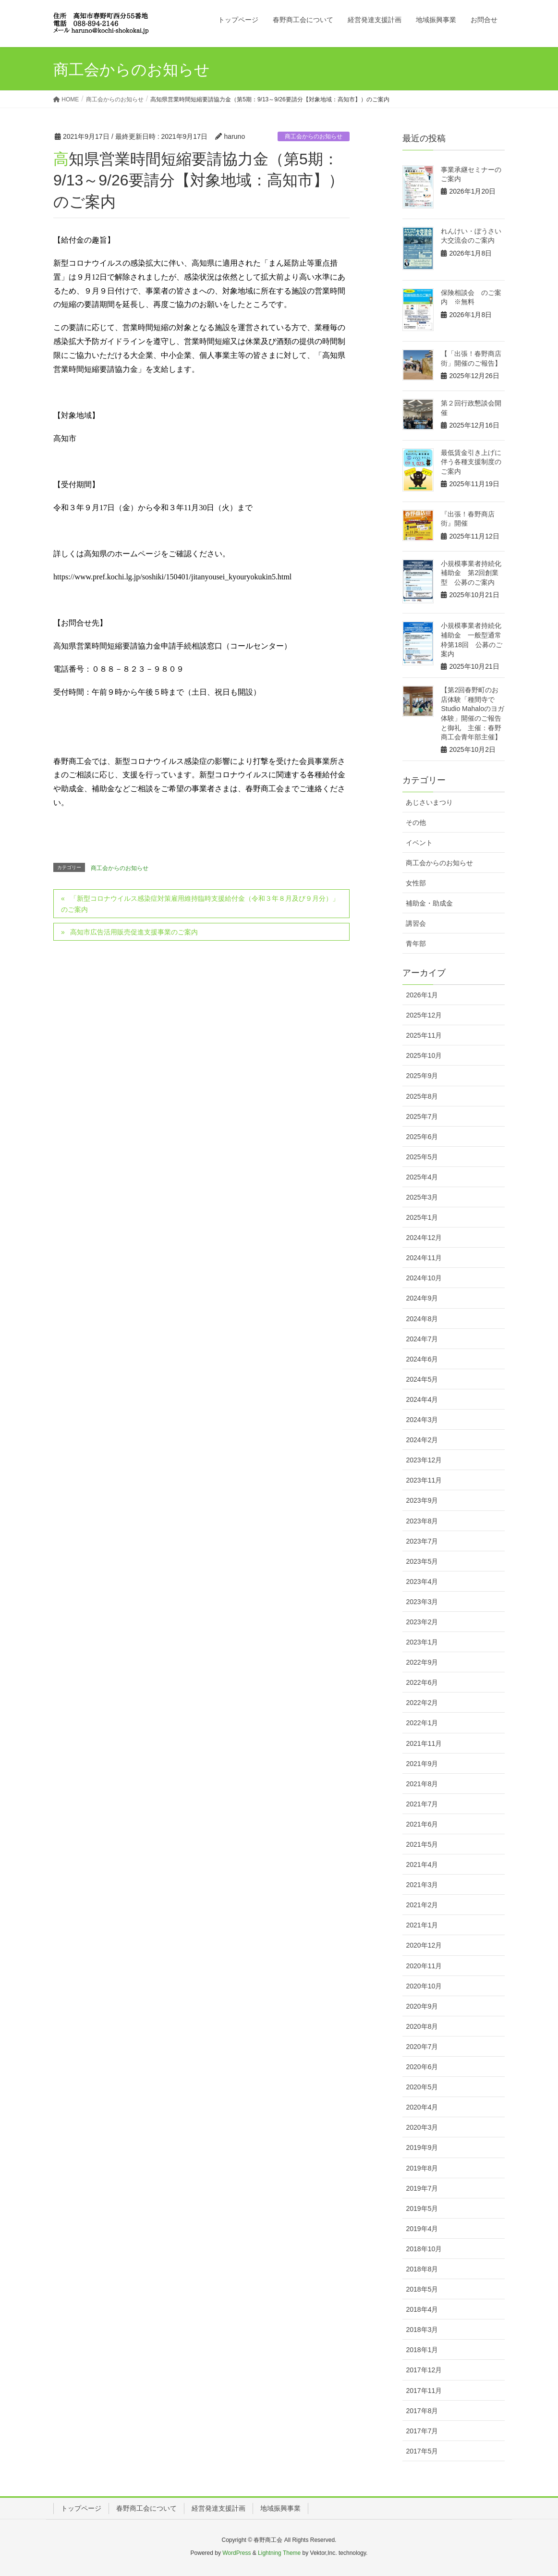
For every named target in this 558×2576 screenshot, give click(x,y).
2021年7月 (422, 1804)
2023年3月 (422, 1602)
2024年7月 (422, 1339)
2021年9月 (422, 1763)
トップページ (81, 2508)
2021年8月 (422, 1784)
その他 (416, 822)
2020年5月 (422, 2087)
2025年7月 (422, 1116)
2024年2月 (422, 1440)
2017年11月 (424, 2390)
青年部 (416, 943)
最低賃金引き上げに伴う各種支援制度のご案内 (471, 462)
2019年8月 (422, 2168)
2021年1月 (422, 1925)
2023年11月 (424, 1480)
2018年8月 (422, 2269)
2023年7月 (422, 1541)
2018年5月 (422, 2289)
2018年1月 (422, 2350)
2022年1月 (422, 1723)
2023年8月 (422, 1521)
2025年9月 (422, 1075)
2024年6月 (422, 1359)
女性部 (416, 883)
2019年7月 (422, 2188)
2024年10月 (424, 1278)
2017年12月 (424, 2370)
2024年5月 (422, 1379)
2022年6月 (422, 1682)
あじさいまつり (429, 802)
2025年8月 (422, 1096)
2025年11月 (424, 1035)
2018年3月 (422, 2329)
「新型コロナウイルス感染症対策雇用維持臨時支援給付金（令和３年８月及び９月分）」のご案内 (200, 904)
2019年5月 (422, 2208)
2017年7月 (422, 2431)
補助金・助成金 (429, 903)
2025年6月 (422, 1137)
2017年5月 (422, 2451)
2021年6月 (422, 1824)
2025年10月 (424, 1055)
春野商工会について (146, 2508)
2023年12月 (424, 1460)
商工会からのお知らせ (313, 136)
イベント (419, 842)
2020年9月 (422, 2006)
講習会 (416, 923)
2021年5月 (422, 1844)
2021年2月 (422, 1905)
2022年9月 (422, 1662)
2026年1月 (422, 995)
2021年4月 (422, 1864)
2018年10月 (424, 2249)
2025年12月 (424, 1015)
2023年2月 (422, 1622)
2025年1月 (422, 1217)
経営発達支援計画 (218, 2508)
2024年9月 (422, 1298)
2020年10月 (424, 1986)
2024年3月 (422, 1419)
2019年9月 (422, 2147)
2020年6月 (422, 2067)
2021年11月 (424, 1743)
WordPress (236, 2553)
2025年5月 (422, 1157)
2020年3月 (422, 2127)
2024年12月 (424, 1237)
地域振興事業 (280, 2508)
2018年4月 (422, 2309)
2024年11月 (424, 1258)
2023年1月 (422, 1642)
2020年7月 (422, 2046)
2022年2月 (422, 1702)
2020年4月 (422, 2107)
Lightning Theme (279, 2553)
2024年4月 (422, 1399)
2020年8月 (422, 2026)
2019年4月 (422, 2229)
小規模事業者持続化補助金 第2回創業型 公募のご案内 (471, 573)
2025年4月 (422, 1177)
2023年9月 (422, 1500)
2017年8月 (422, 2411)
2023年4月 (422, 1581)
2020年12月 (424, 1945)
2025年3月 (422, 1197)
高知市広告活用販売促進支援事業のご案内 (134, 932)
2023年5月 (422, 1561)
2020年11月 (424, 1966)
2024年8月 (422, 1319)
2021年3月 (422, 1885)
